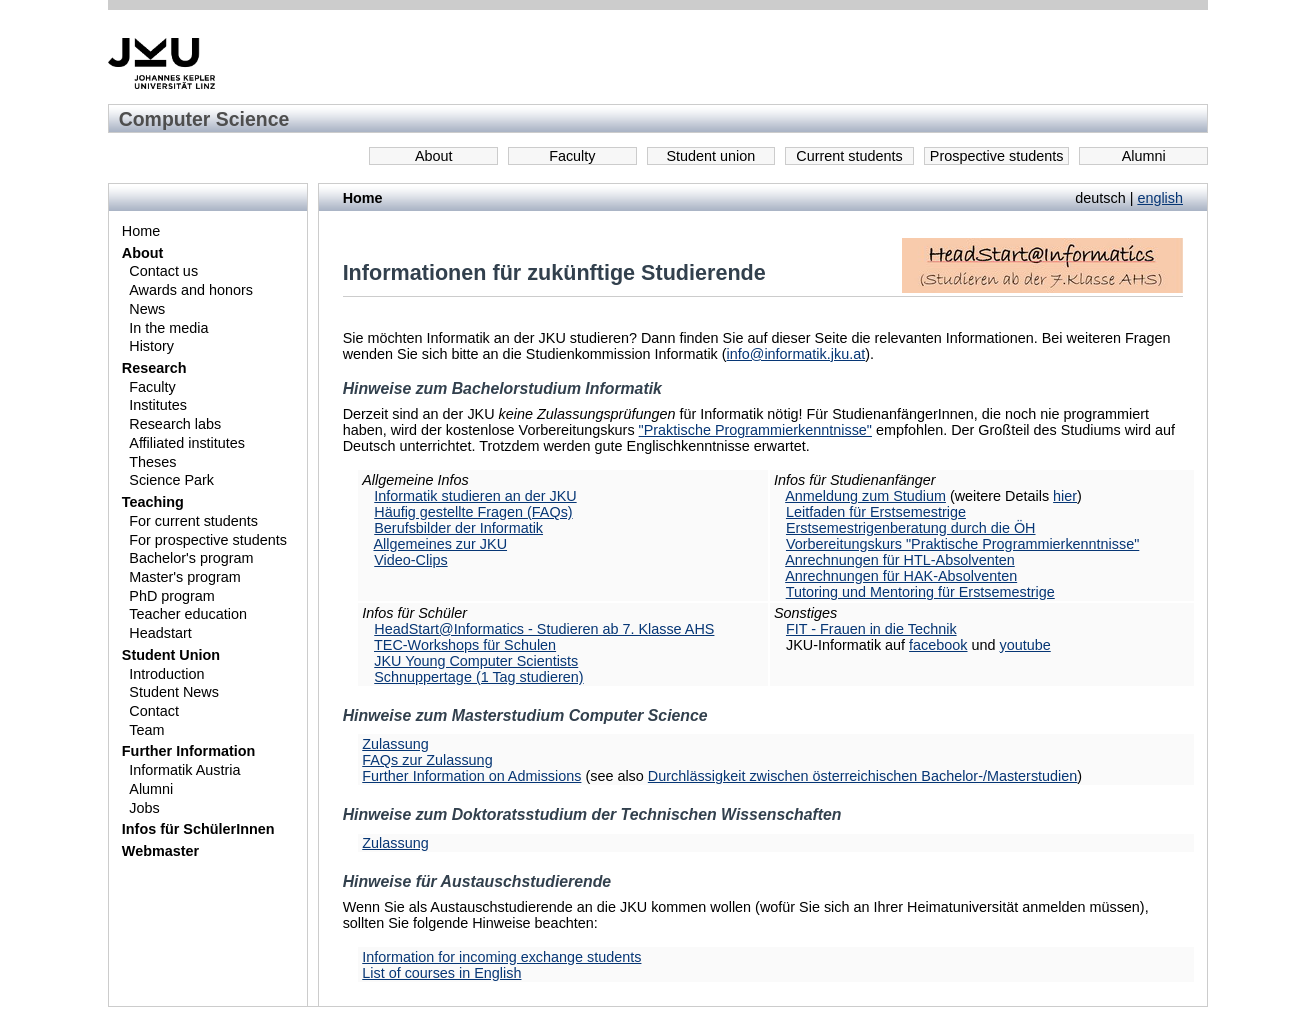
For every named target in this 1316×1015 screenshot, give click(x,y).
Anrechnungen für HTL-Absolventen (900, 560)
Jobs (144, 808)
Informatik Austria (184, 770)
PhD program (172, 596)
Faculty (572, 156)
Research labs (175, 424)
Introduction (166, 674)
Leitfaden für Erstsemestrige (876, 512)
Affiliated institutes (187, 443)
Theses (152, 462)
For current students (193, 521)
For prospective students (208, 540)
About (434, 156)
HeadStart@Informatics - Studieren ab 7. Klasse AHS (544, 629)
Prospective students (997, 156)
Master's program (185, 577)
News (147, 309)
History (151, 346)
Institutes (158, 405)
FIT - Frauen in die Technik (871, 629)
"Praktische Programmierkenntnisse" (755, 430)
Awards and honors (191, 290)
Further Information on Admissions (471, 776)
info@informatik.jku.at (796, 354)
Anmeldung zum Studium (865, 496)
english (1160, 198)
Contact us (163, 271)
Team (146, 730)
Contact (154, 711)
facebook (938, 645)
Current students (849, 156)
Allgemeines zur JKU (440, 544)
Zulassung (395, 744)
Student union (711, 156)
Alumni (1144, 156)
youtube (1025, 645)
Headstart (160, 633)
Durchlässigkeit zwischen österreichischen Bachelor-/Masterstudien (863, 776)
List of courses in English (441, 973)
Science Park (171, 480)
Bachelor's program (191, 558)
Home (141, 231)
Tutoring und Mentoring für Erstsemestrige (920, 592)
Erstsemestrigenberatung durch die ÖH (911, 528)
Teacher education (188, 614)
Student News (174, 692)
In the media (168, 328)
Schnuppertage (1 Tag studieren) (478, 677)
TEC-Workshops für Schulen (465, 645)
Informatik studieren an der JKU (475, 496)
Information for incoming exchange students (501, 957)
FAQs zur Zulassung (427, 760)
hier (1065, 496)
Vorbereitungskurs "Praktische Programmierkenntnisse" (962, 544)
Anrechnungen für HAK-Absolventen (901, 576)
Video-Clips (410, 560)
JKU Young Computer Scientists (476, 661)
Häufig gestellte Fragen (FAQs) (473, 512)
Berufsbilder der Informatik (458, 528)
